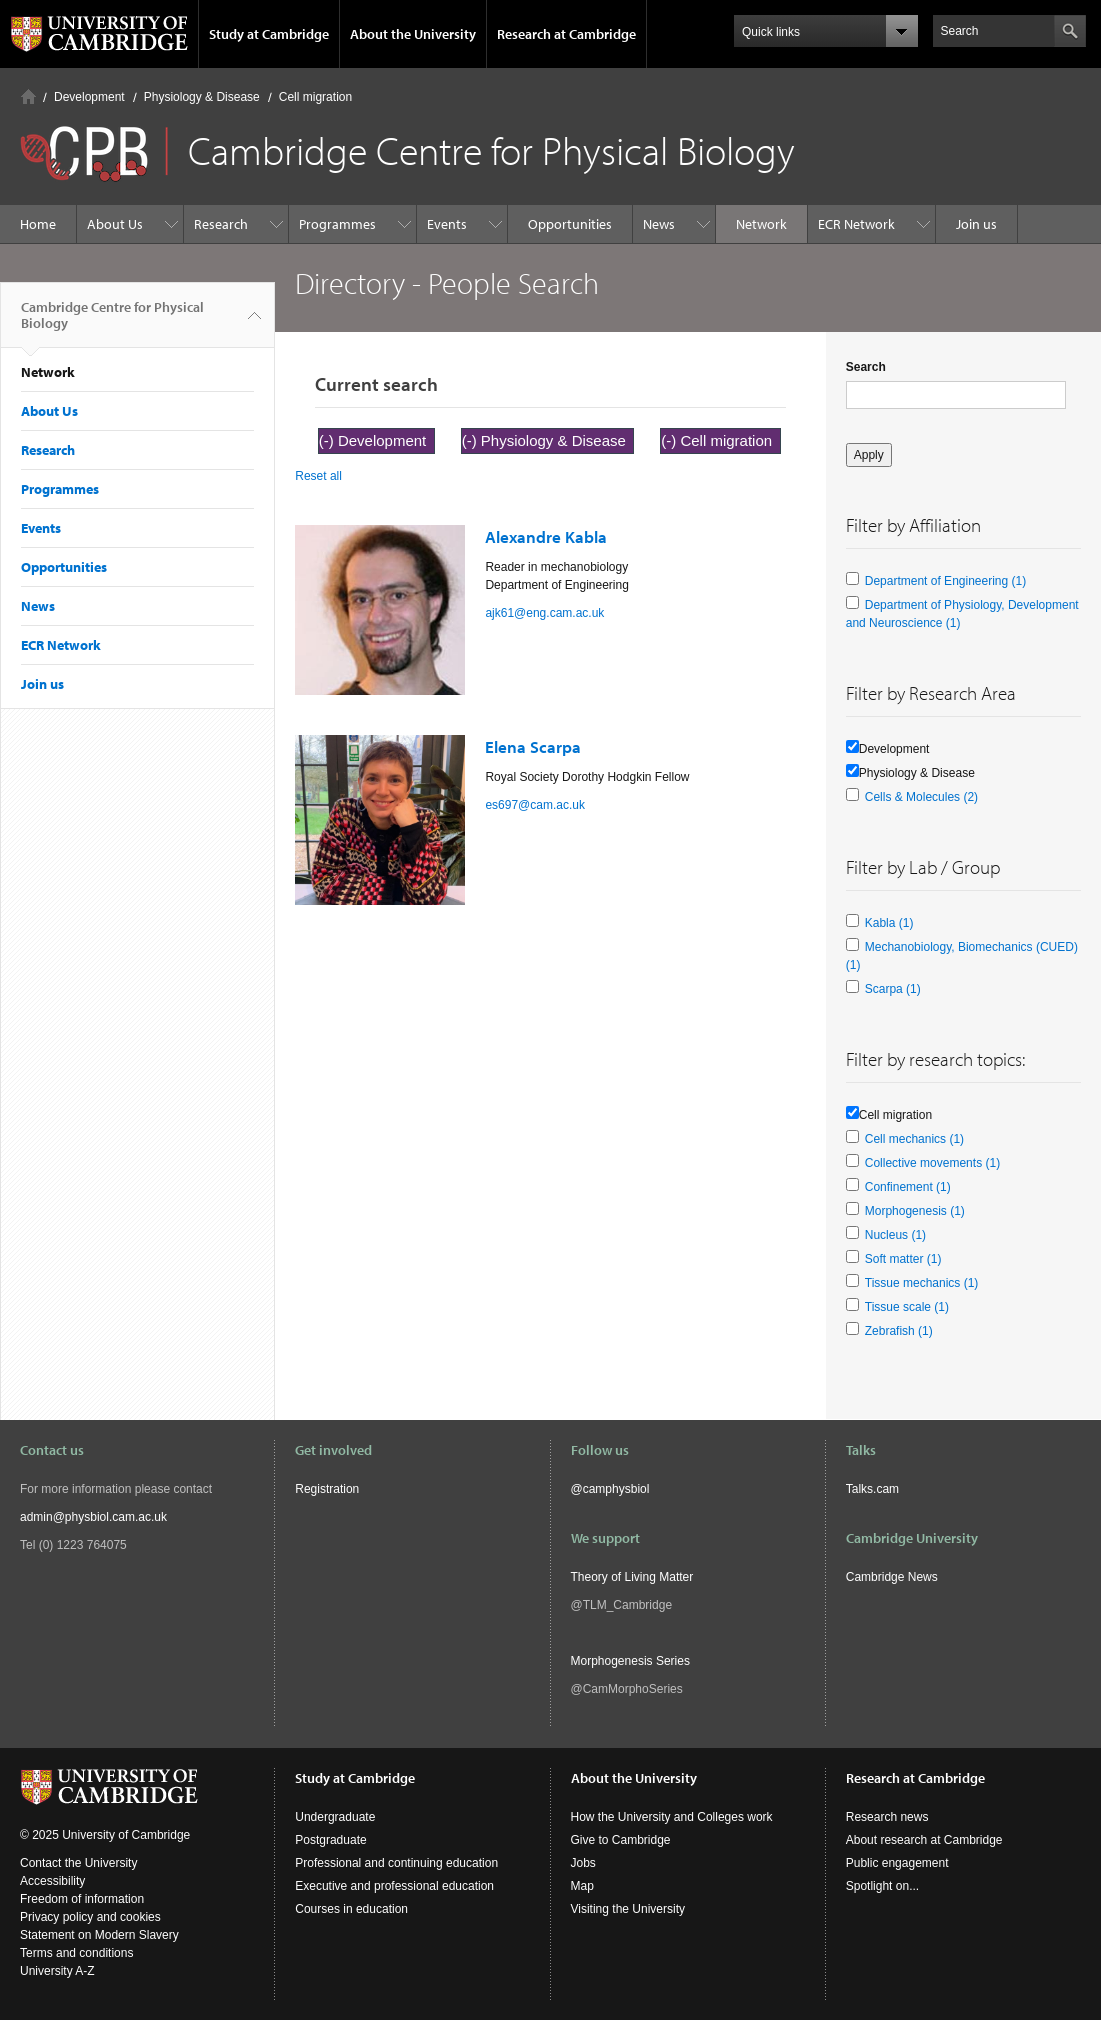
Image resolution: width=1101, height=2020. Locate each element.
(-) (328, 440)
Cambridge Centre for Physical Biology (112, 323)
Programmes (337, 224)
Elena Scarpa (533, 746)
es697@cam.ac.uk (535, 805)
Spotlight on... (882, 1886)
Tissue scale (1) (907, 1307)
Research (221, 224)
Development (89, 97)
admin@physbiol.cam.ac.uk (93, 1517)
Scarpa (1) (893, 989)
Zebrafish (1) (899, 1331)
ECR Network (856, 224)
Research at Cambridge (566, 34)
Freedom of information (82, 1899)
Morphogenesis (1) (915, 1211)
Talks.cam (872, 1489)
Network (761, 224)
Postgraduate (330, 1840)
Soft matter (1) (903, 1259)
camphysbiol (616, 1489)
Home (28, 96)
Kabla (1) (889, 923)
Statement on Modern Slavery (99, 1935)
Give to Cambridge (621, 1840)
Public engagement (897, 1863)
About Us (115, 224)
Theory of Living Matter (632, 1577)
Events (447, 224)
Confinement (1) (908, 1187)
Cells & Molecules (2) (921, 797)
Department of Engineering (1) (945, 581)
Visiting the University (628, 1909)
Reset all (318, 476)
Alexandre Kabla (546, 536)
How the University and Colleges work (672, 1817)
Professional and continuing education (396, 1863)
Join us (976, 224)
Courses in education (351, 1909)
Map (582, 1886)
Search (866, 367)
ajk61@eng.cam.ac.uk (544, 613)
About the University (413, 34)
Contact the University (78, 1863)
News (659, 224)
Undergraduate (335, 1817)
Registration (327, 1489)
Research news (887, 1817)
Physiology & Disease (202, 97)
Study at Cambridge (269, 34)
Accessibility (52, 1881)
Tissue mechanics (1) (922, 1283)
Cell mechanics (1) (914, 1139)
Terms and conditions (76, 1953)
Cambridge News (892, 1577)
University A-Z (57, 1971)
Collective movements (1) (932, 1163)
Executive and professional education (394, 1886)
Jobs (583, 1863)
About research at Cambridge (924, 1840)
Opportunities (570, 224)
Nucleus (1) (895, 1235)
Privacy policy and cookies (90, 1917)
